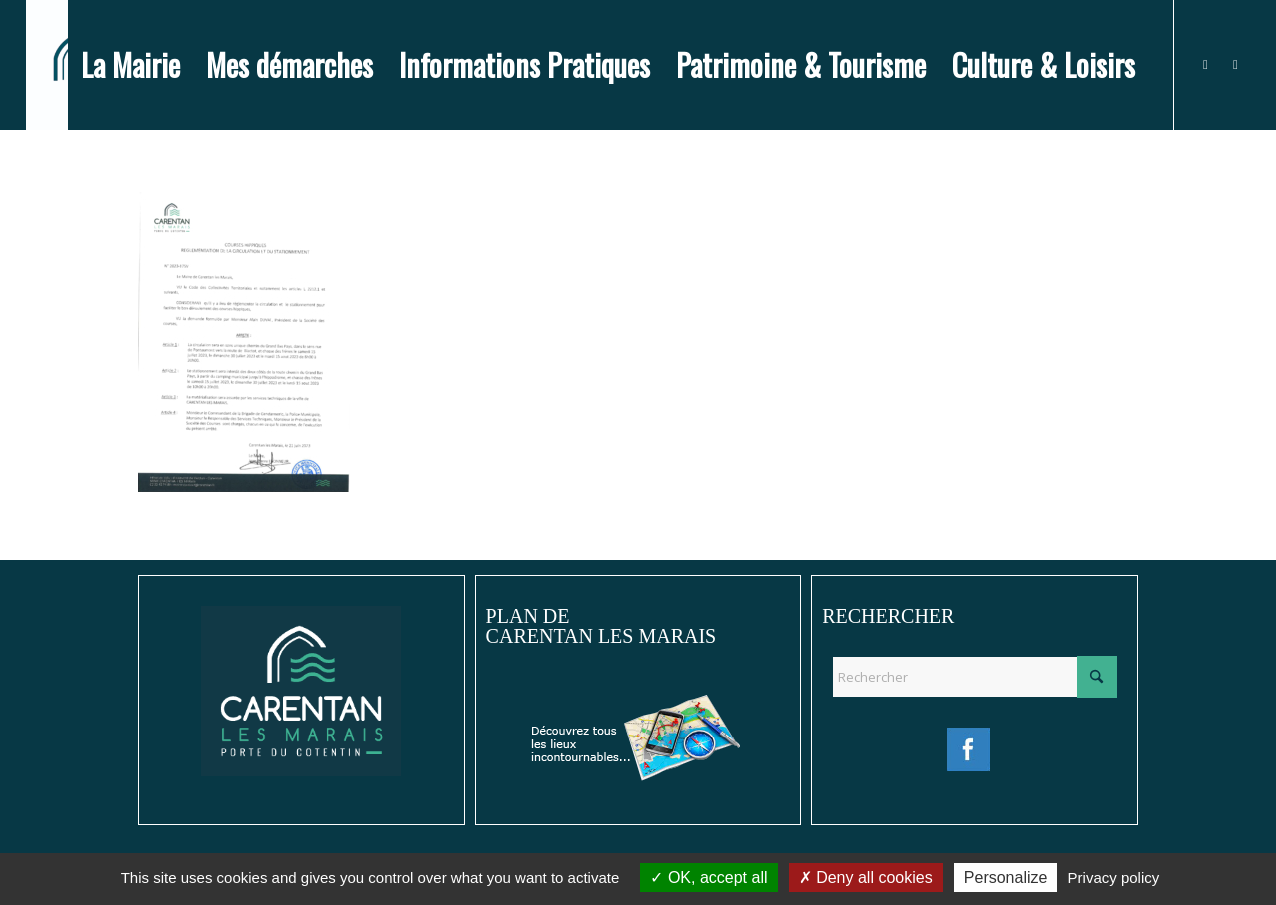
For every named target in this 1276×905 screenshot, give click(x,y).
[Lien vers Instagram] (1235, 64)
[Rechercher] (974, 677)
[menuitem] (130, 65)
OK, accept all (708, 877)
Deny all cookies (866, 877)
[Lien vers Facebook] (1205, 64)
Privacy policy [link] (1114, 877)
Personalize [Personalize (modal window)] (1006, 877)
